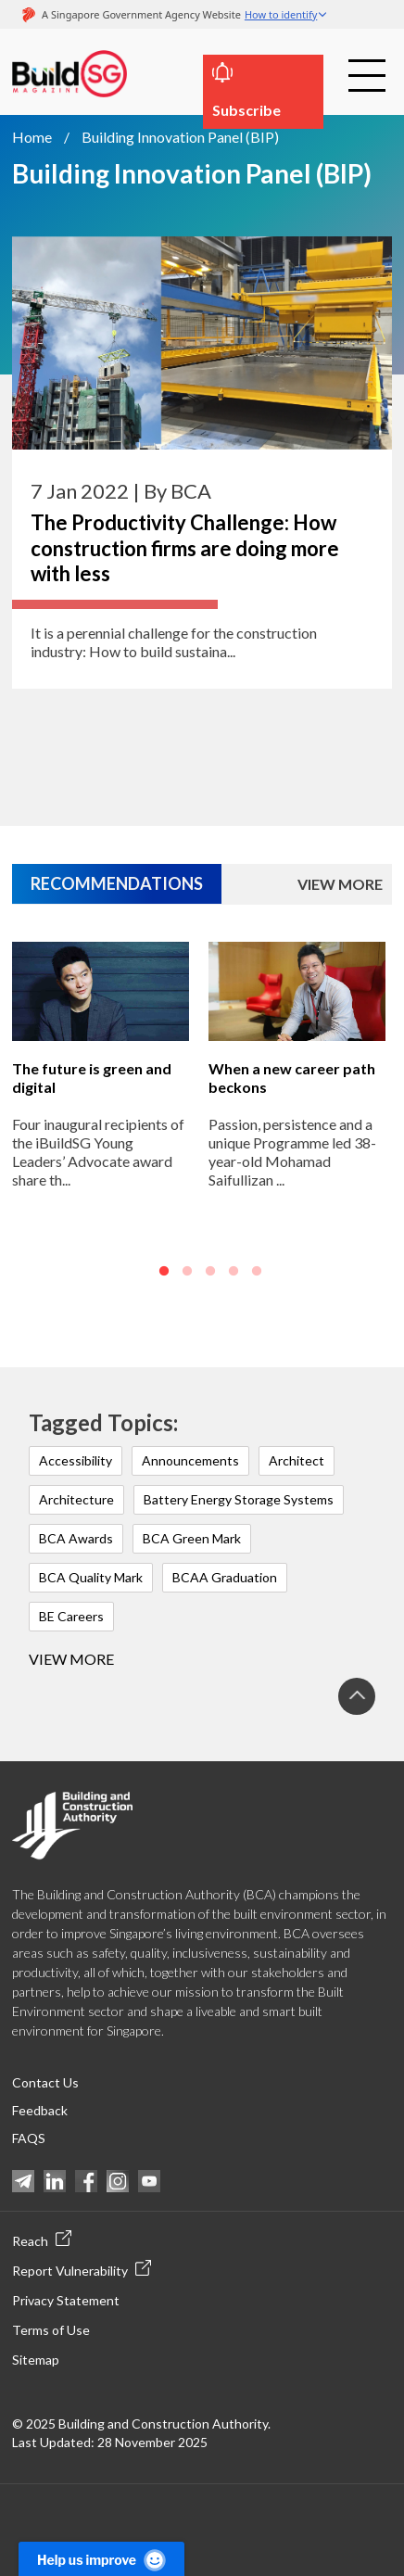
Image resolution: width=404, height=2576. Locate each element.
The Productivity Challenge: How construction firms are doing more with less (185, 548)
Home (32, 137)
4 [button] (233, 1272)
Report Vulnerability (81, 2269)
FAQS (28, 2138)
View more (71, 1659)
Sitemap (35, 2359)
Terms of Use (51, 2330)
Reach (41, 2239)
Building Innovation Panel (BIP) (180, 137)
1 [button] (164, 1272)
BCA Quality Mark (91, 1577)
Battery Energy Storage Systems (239, 1499)
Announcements (190, 1460)
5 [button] (256, 1272)
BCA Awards (76, 1538)
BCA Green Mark (192, 1538)
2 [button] (187, 1272)
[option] (100, 1127)
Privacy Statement (66, 2300)
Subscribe (246, 110)
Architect (296, 1460)
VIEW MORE (340, 884)
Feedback (40, 2110)
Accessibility (75, 1460)
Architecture (76, 1499)
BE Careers (71, 1616)
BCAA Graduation (224, 1577)
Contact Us (45, 2082)
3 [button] (210, 1272)
